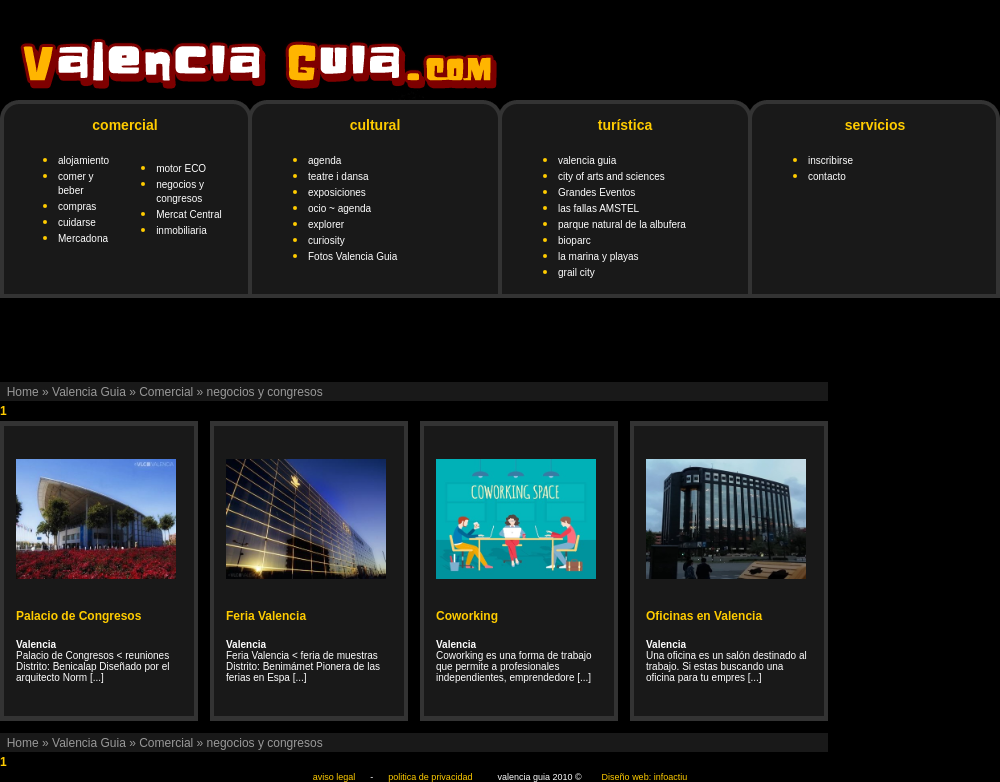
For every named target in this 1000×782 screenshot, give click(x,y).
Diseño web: (627, 777)
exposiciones (337, 192)
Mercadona (83, 238)
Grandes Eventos (596, 192)
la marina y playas (598, 256)
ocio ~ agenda (339, 208)
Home (23, 392)
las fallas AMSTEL (598, 208)
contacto (827, 176)
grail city (576, 272)
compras (77, 206)
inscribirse (830, 160)
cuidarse (77, 222)
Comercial (166, 392)
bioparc (574, 240)
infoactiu (671, 777)
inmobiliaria (181, 230)
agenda (324, 160)
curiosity (326, 240)
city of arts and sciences (611, 176)
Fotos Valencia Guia (352, 256)
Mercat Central (189, 214)
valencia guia (587, 160)
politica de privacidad (430, 777)
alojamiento (83, 160)
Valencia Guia (89, 392)
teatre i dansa (338, 176)
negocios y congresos (265, 392)
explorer (326, 224)
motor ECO (181, 168)
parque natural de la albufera (622, 224)
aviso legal (334, 777)
